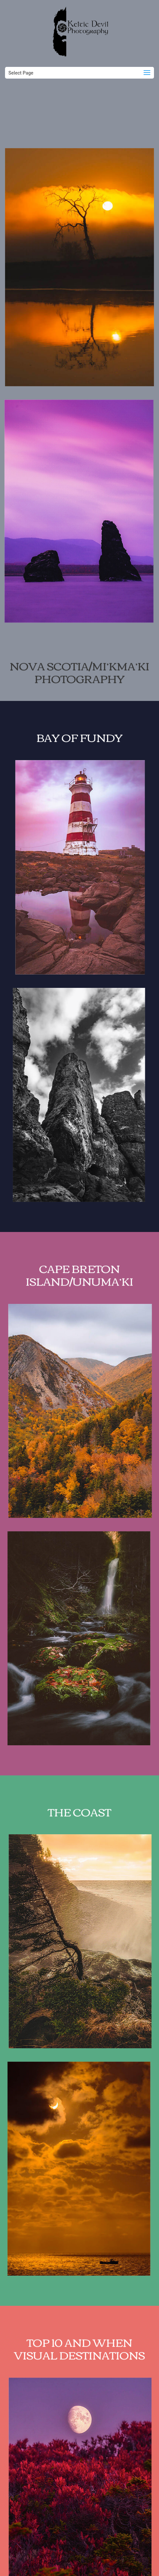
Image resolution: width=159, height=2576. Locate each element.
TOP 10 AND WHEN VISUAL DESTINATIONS (79, 2362)
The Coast (79, 1825)
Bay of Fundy (79, 751)
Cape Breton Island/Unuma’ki (79, 1288)
